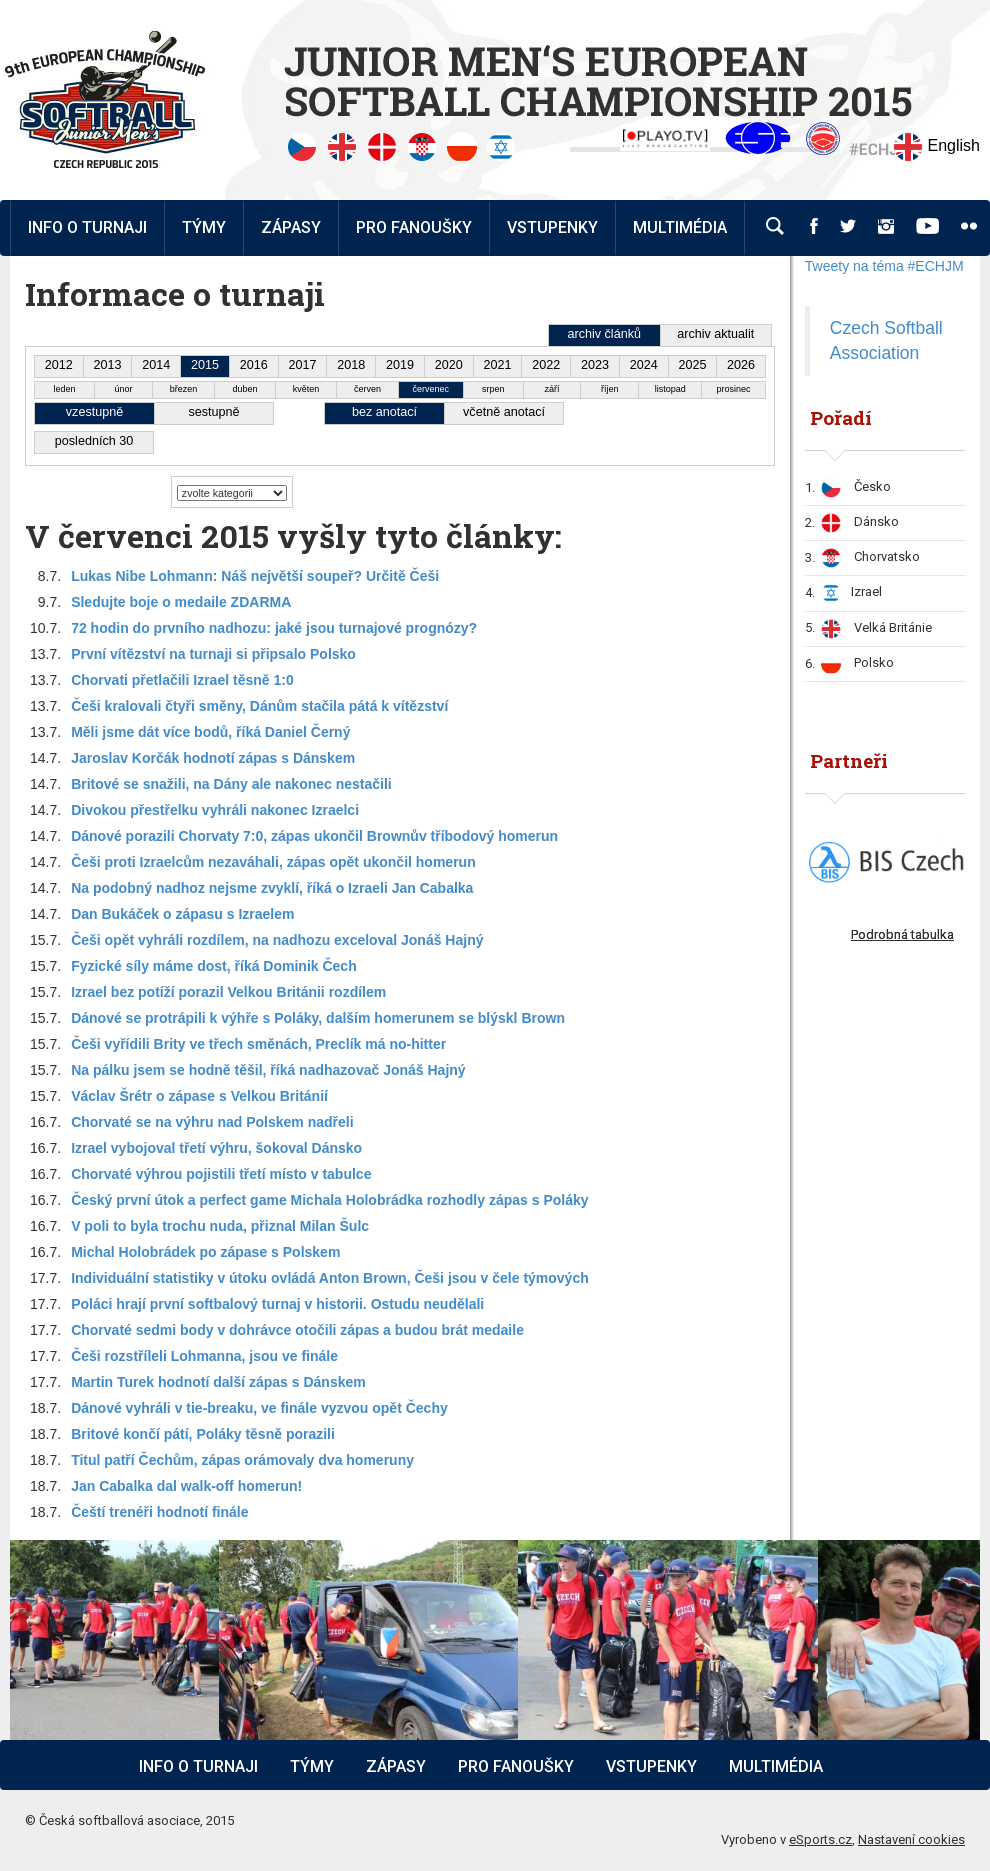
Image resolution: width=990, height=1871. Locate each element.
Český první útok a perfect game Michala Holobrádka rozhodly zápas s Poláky (329, 1200)
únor (124, 389)
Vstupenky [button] (552, 227)
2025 (692, 365)
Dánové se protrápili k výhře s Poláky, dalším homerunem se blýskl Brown (318, 1018)
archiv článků (604, 334)
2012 (59, 365)
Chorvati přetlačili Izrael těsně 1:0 (182, 680)
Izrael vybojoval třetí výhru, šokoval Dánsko (216, 1148)
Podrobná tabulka (902, 934)
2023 (595, 365)
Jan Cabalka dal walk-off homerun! (186, 1486)
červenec (431, 389)
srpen (493, 389)
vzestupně (94, 412)
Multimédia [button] (680, 227)
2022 (546, 365)
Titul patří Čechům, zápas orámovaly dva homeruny (242, 1460)
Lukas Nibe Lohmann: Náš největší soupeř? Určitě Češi (255, 576)
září (551, 389)
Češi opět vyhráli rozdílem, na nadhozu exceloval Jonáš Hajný (277, 940)
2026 (741, 365)
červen (367, 389)
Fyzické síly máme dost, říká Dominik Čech (214, 966)
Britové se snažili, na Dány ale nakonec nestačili (231, 784)
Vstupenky (651, 1766)
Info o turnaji (198, 1766)
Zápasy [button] (291, 227)
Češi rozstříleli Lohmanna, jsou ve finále (204, 1356)
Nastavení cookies (911, 1839)
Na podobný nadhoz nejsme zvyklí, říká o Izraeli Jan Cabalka (272, 888)
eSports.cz (820, 1839)
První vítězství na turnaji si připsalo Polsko (213, 654)
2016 (254, 365)
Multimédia (776, 1766)
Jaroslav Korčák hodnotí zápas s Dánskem (213, 758)
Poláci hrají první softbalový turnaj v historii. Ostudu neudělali (277, 1304)
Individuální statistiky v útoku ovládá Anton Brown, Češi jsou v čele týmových (330, 1278)
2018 (351, 365)
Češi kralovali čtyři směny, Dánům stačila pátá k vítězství (259, 706)
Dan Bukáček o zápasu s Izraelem (182, 914)
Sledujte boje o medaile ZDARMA (181, 602)
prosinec (734, 389)
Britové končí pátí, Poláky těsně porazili (203, 1434)
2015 (205, 365)
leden (64, 389)
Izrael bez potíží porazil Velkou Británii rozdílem (228, 992)
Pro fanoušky (516, 1766)
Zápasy (396, 1766)
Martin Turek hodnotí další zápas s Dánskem (218, 1382)
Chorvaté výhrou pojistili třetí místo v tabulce (221, 1174)
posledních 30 (94, 441)
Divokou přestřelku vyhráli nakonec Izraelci (215, 810)
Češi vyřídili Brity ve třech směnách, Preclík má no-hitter (258, 1044)
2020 (449, 365)
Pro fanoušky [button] (414, 227)
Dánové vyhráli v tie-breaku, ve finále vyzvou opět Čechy (259, 1408)
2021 (497, 365)
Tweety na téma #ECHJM (884, 266)
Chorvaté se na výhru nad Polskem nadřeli (212, 1122)
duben (244, 389)
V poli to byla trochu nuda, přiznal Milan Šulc (220, 1226)
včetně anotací (504, 412)
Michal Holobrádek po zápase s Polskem (205, 1252)
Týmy (204, 227)
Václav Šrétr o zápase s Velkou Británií (199, 1096)
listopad (670, 389)
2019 (400, 365)
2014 (156, 365)
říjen (610, 389)
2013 (108, 365)
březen (184, 389)
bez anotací (384, 412)
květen (306, 389)
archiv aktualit (715, 334)
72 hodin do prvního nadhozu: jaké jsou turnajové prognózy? (274, 628)
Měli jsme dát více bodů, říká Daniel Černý (210, 732)
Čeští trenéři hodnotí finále (159, 1512)
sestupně (213, 412)
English (936, 147)
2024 (644, 365)
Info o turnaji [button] (87, 227)
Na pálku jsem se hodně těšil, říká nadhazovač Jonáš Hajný (268, 1070)
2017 (303, 365)
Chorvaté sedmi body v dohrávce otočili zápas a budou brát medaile (297, 1330)
